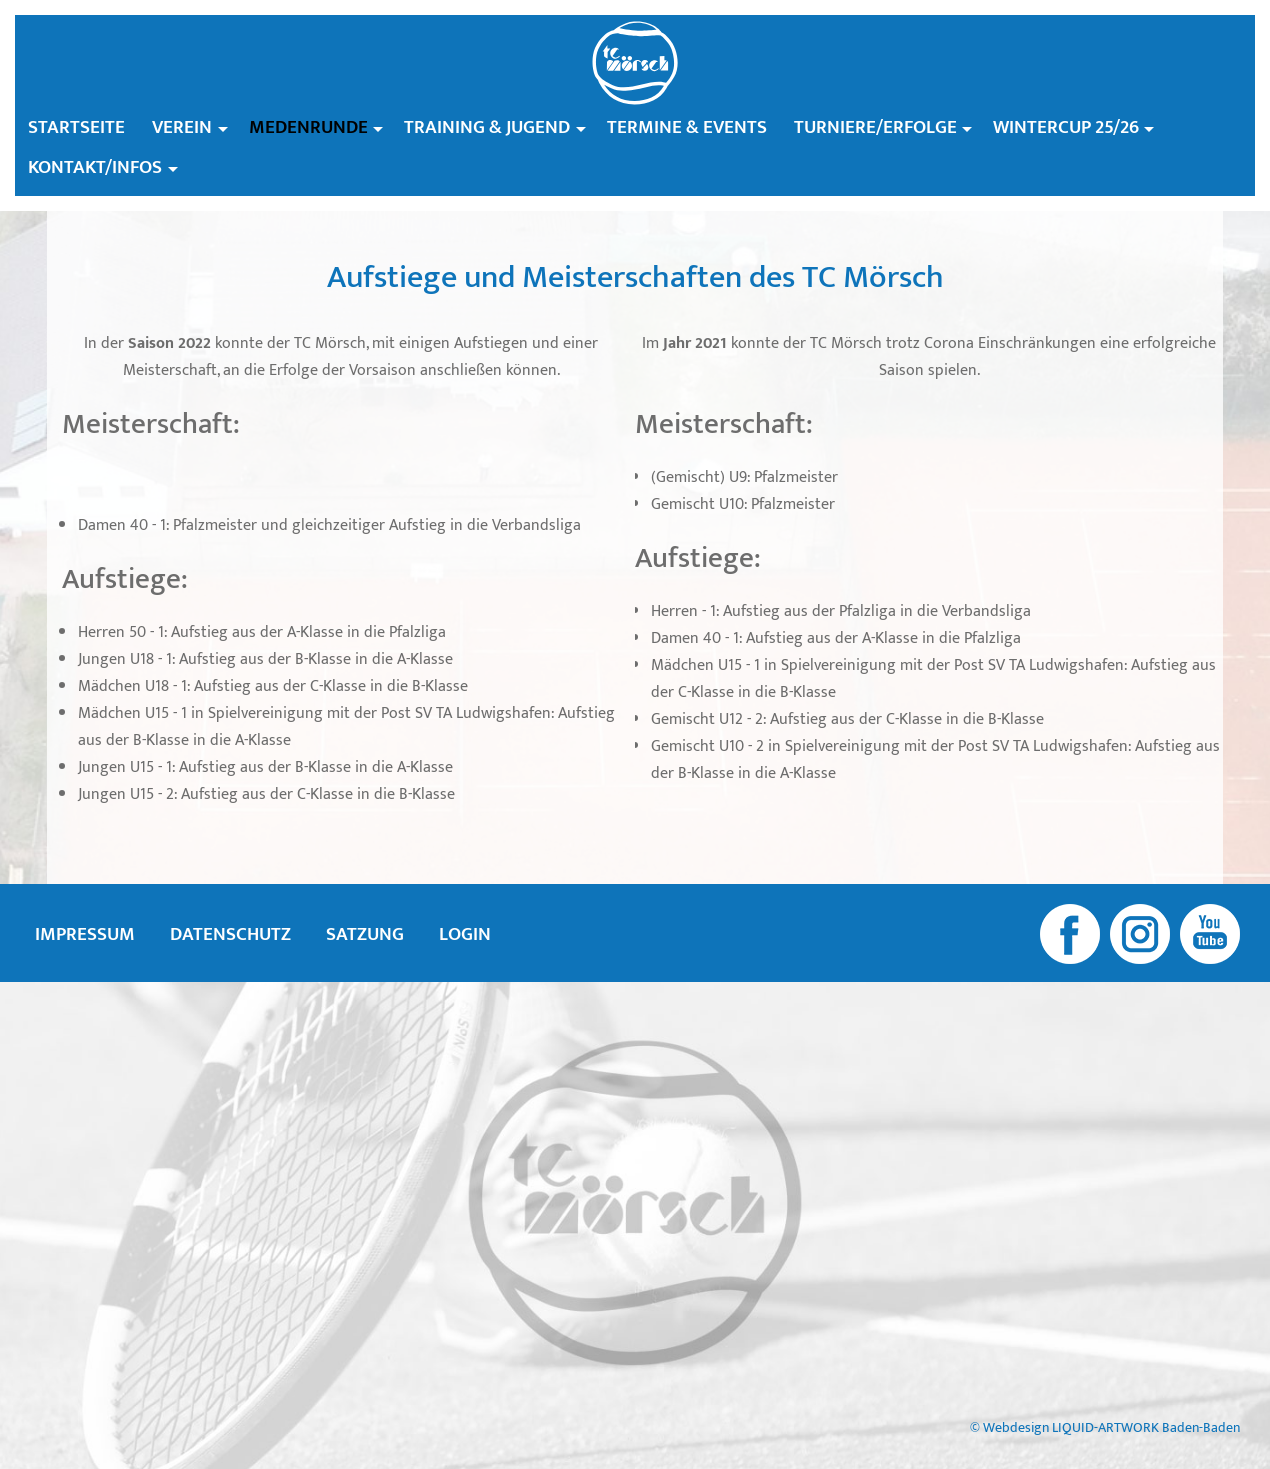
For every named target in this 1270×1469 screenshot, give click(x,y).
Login (465, 934)
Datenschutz (230, 934)
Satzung (365, 934)
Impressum (85, 934)
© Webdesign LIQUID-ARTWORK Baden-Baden (1105, 1428)
